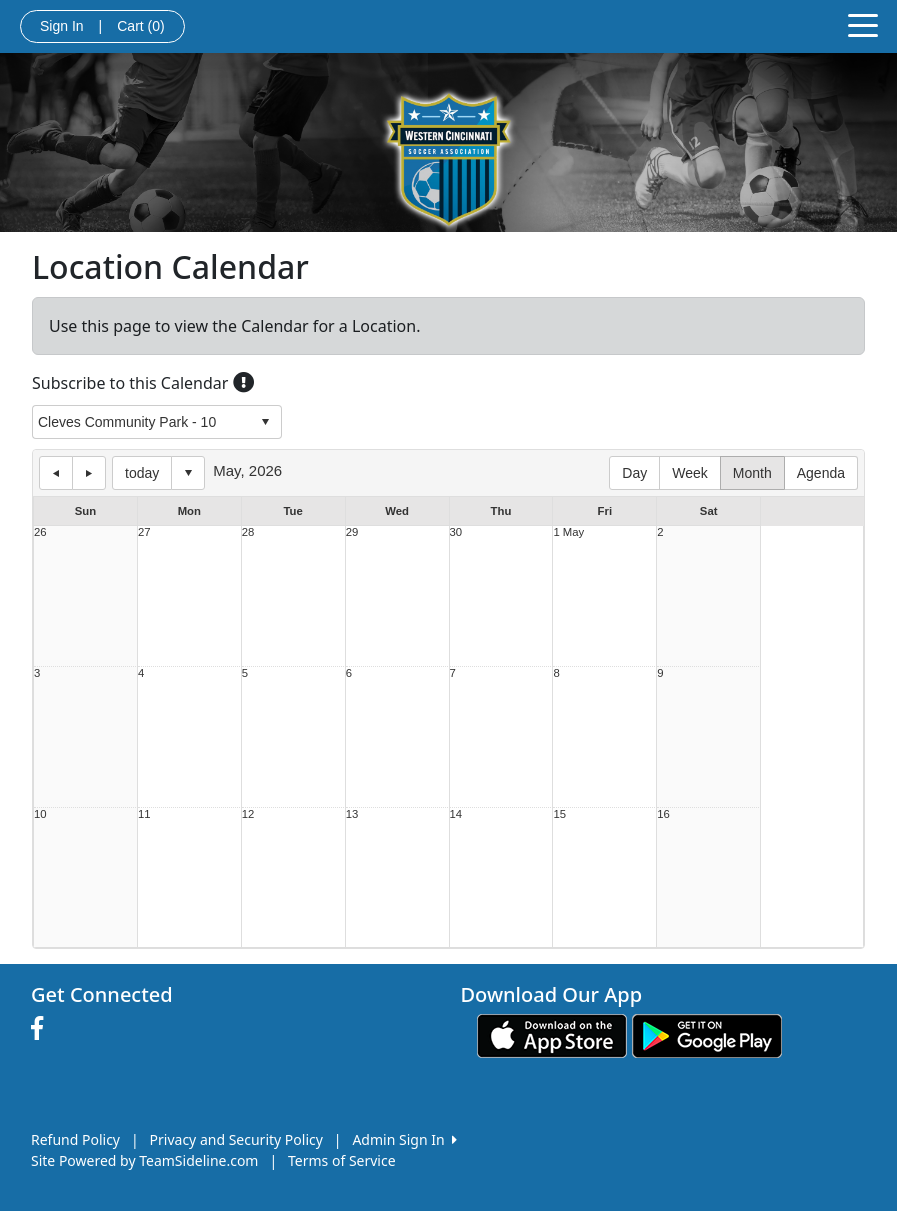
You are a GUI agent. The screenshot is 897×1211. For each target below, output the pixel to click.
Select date (188, 473)
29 (352, 532)
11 (144, 814)
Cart (140, 26)
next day (89, 473)
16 (663, 814)
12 (248, 814)
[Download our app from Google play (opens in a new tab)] (707, 1034)
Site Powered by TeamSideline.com (144, 1160)
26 (40, 532)
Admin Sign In (404, 1139)
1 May (568, 532)
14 (456, 814)
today (142, 473)
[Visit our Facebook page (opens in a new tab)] (42, 1029)
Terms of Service (342, 1160)
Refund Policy (75, 1139)
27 (144, 532)
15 (559, 814)
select (265, 422)
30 (456, 532)
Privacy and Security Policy (236, 1139)
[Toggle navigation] (863, 24)
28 (248, 532)
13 (352, 814)
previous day (56, 473)
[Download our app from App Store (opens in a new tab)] (552, 1034)
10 (40, 814)
